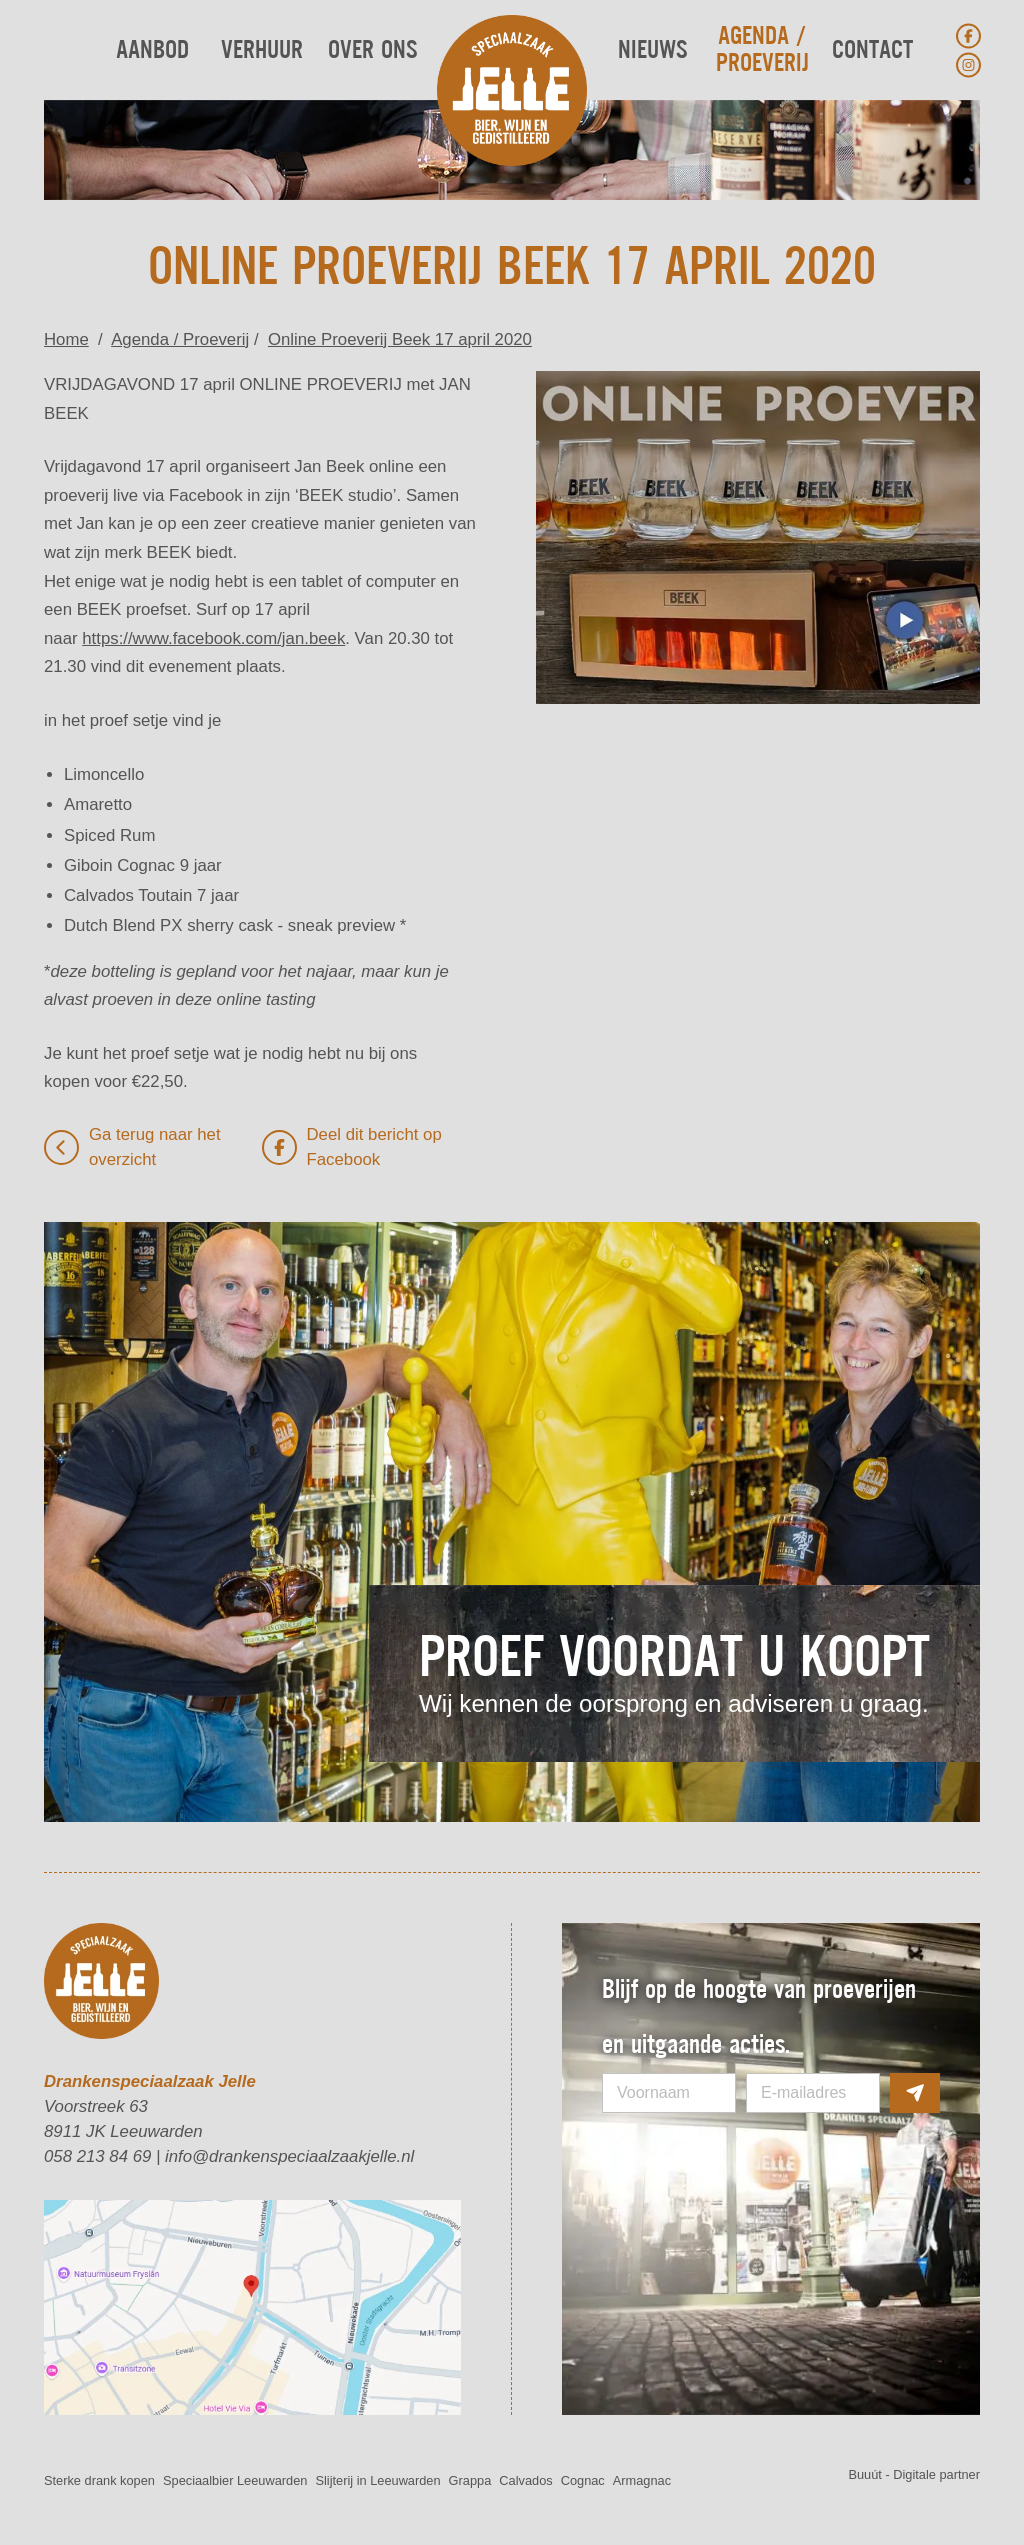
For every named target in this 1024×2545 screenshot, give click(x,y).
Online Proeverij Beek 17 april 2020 (400, 339)
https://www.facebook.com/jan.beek (213, 638)
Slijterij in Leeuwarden (377, 2480)
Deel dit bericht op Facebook (352, 1147)
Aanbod (152, 50)
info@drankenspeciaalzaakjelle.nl (289, 2156)
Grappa (470, 2480)
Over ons (372, 50)
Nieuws (652, 50)
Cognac (583, 2480)
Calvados (525, 2480)
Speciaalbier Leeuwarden (235, 2480)
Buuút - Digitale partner (914, 2474)
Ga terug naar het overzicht (132, 1147)
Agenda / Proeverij (762, 50)
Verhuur (262, 50)
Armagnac (642, 2480)
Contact (872, 50)
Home (66, 339)
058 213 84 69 (97, 2156)
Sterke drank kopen (99, 2480)
